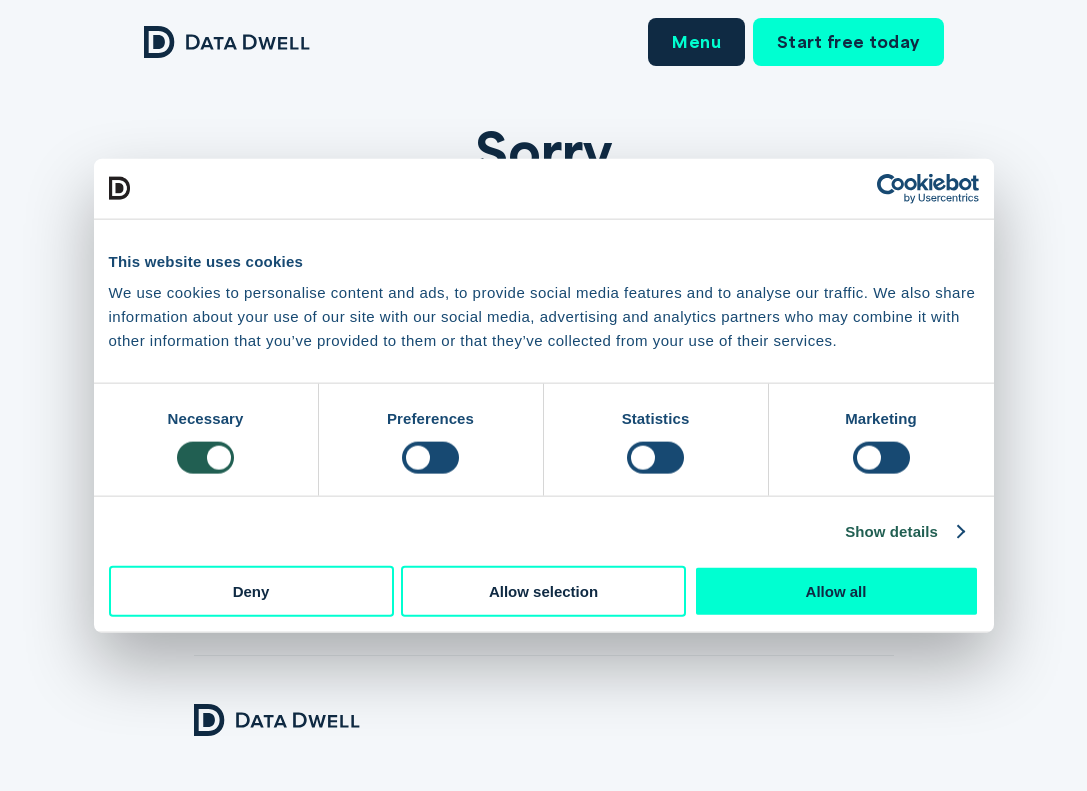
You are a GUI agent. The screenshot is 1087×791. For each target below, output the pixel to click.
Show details (891, 530)
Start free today (848, 41)
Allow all (836, 591)
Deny (251, 591)
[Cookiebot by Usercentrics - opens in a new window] (891, 188)
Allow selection (543, 591)
